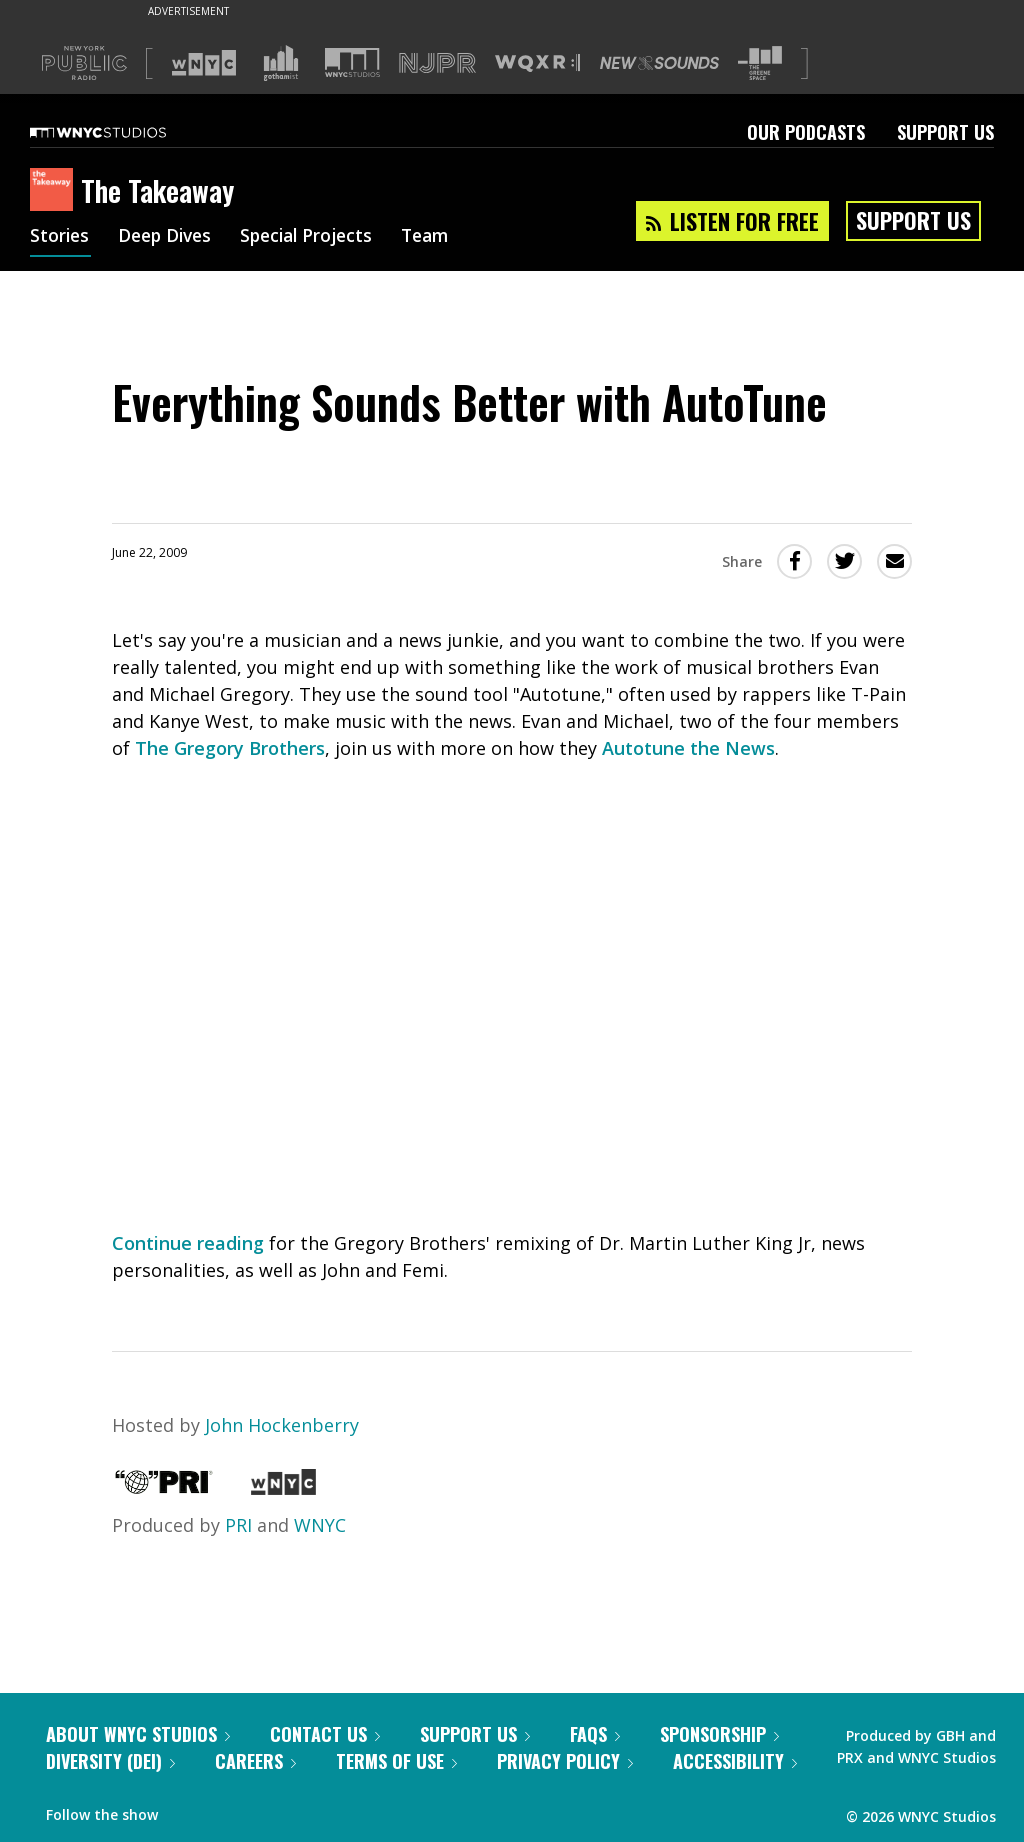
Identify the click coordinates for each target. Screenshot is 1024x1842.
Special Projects (317, 238)
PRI (238, 1525)
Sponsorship (719, 1734)
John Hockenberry (282, 1425)
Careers (255, 1761)
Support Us (945, 132)
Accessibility (735, 1761)
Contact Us (325, 1734)
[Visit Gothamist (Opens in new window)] (281, 63)
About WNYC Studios (138, 1734)
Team (441, 238)
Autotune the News (688, 748)
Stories (60, 238)
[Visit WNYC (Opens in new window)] (204, 63)
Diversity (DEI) (110, 1761)
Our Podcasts (806, 132)
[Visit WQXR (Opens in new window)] (537, 63)
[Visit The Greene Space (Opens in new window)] (760, 63)
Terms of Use (396, 1761)
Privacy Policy (565, 1761)
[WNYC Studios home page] (123, 132)
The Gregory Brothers (230, 748)
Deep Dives (169, 238)
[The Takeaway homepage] (55, 191)
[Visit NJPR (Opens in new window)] (437, 63)
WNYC (320, 1525)
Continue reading (188, 1243)
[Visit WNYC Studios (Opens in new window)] (352, 62)
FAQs (595, 1734)
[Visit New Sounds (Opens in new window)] (659, 63)
